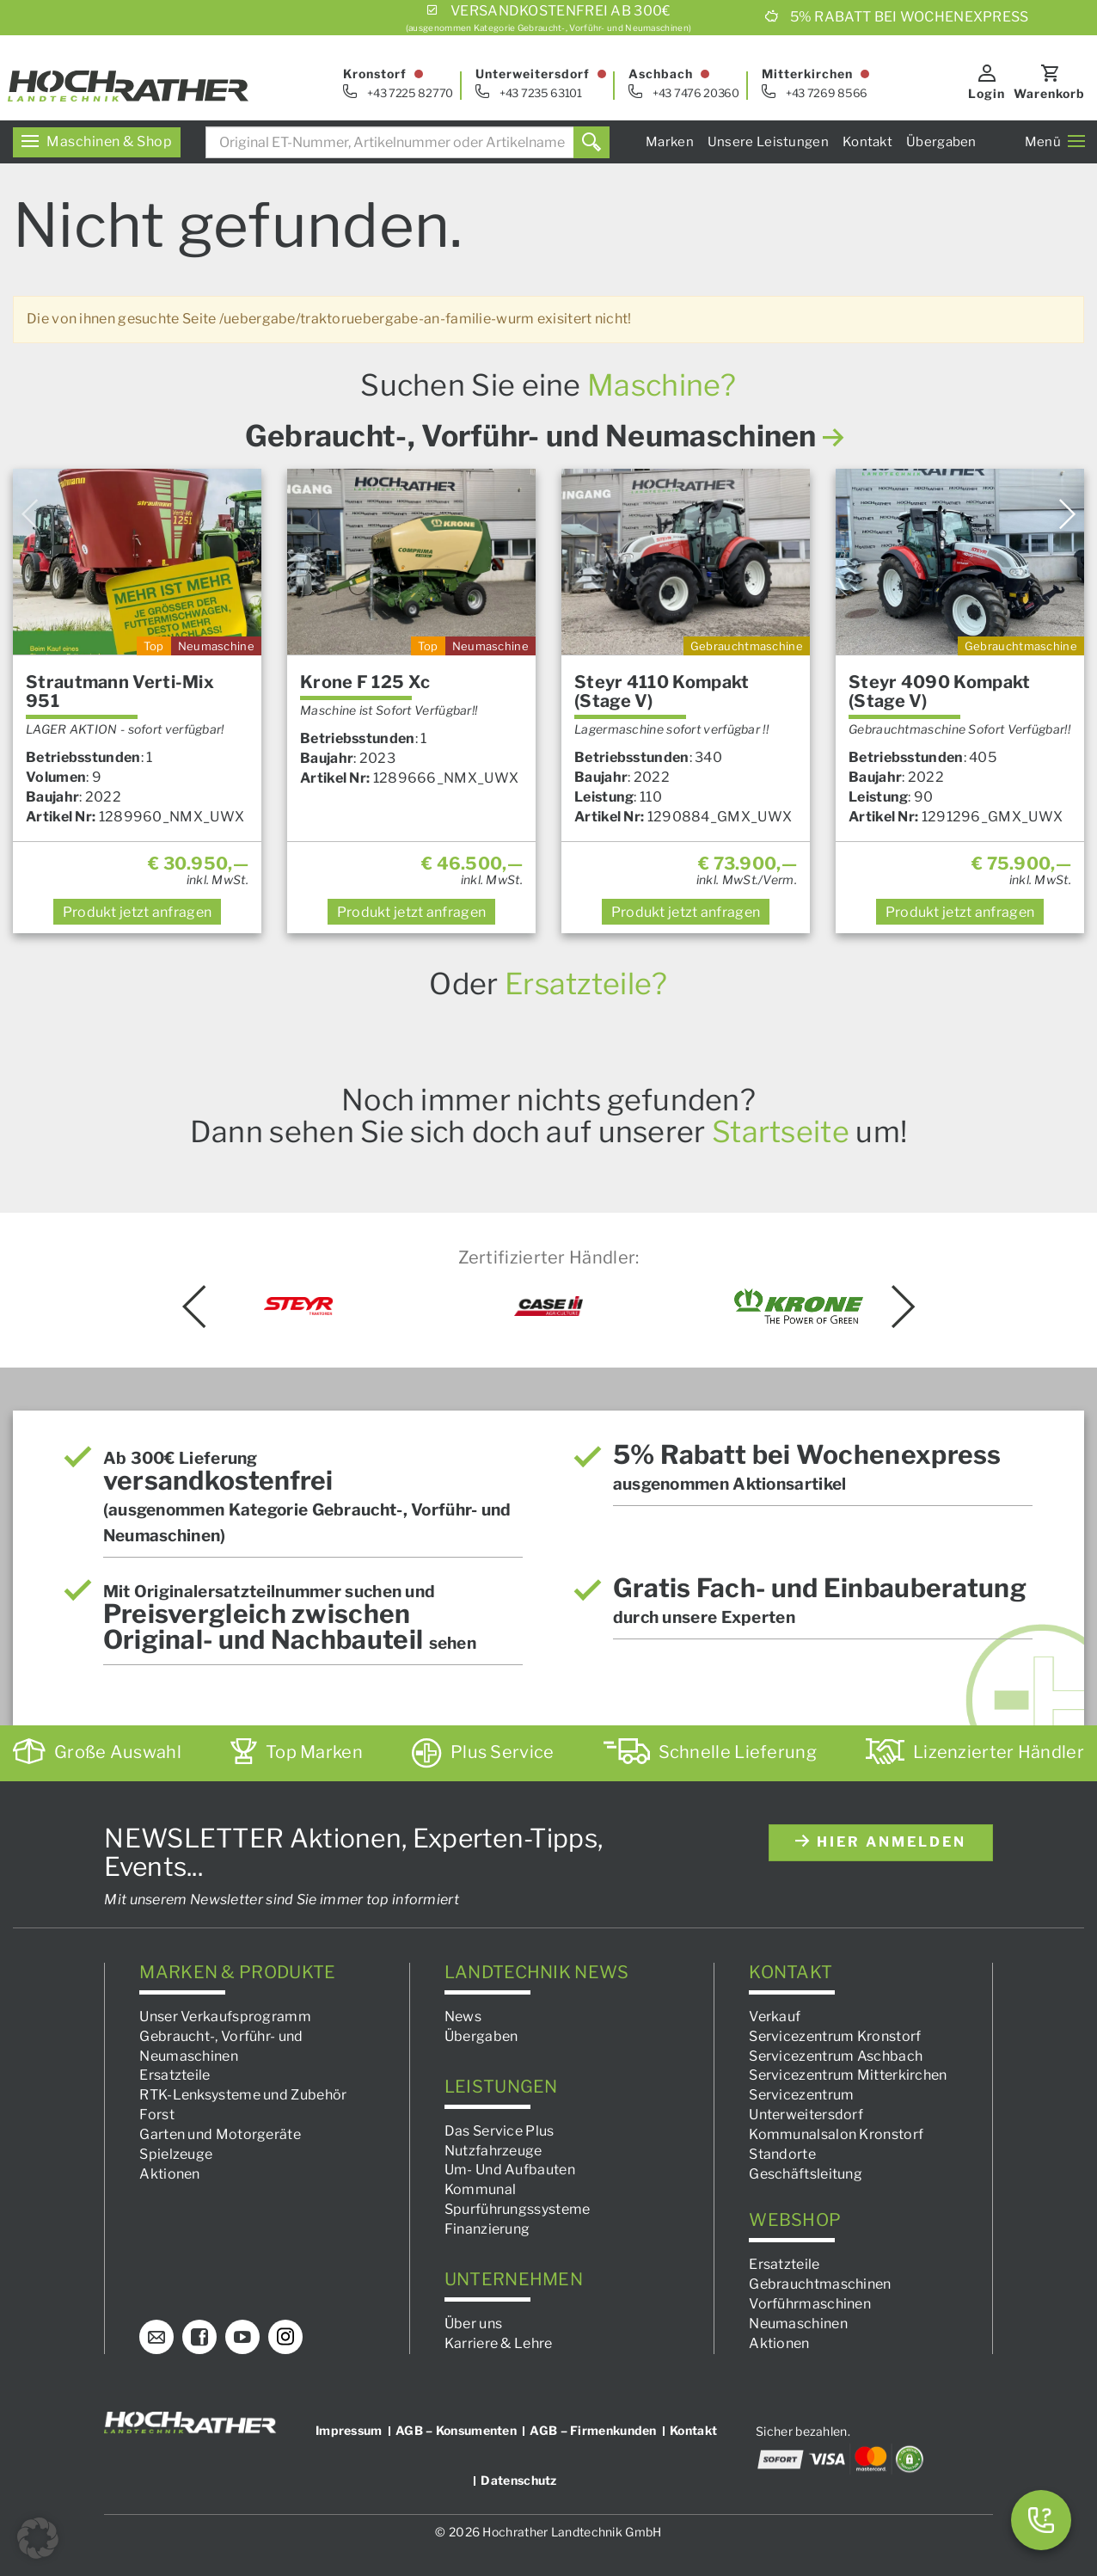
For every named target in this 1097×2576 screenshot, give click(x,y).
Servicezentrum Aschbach (835, 2056)
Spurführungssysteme (517, 2209)
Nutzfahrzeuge (493, 2151)
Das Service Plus (499, 2131)
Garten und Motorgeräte (220, 2134)
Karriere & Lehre (498, 2343)
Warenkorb (1049, 93)
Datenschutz (518, 2480)
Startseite (780, 1131)
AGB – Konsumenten (456, 2430)
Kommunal (480, 2189)
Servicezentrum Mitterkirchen (848, 2076)
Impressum (349, 2430)
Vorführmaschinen (810, 2304)
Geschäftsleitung (805, 2174)
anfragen (137, 912)
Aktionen (169, 2174)
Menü (1055, 142)
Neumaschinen (798, 2323)
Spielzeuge (175, 2154)
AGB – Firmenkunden (593, 2430)
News (462, 2016)
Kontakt (867, 142)
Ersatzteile (174, 2076)
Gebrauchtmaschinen (820, 2284)
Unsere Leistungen (768, 142)
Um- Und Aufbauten (509, 2170)
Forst (157, 2114)
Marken (670, 142)
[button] (38, 2538)
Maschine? (662, 385)
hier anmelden (880, 1842)
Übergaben (941, 142)
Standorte (782, 2154)
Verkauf (774, 2016)
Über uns (473, 2323)
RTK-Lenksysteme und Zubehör (242, 2095)
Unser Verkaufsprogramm (225, 2016)
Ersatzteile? (586, 983)
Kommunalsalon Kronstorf (836, 2134)
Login (986, 93)
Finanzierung (487, 2229)
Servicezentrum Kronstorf (835, 2036)
